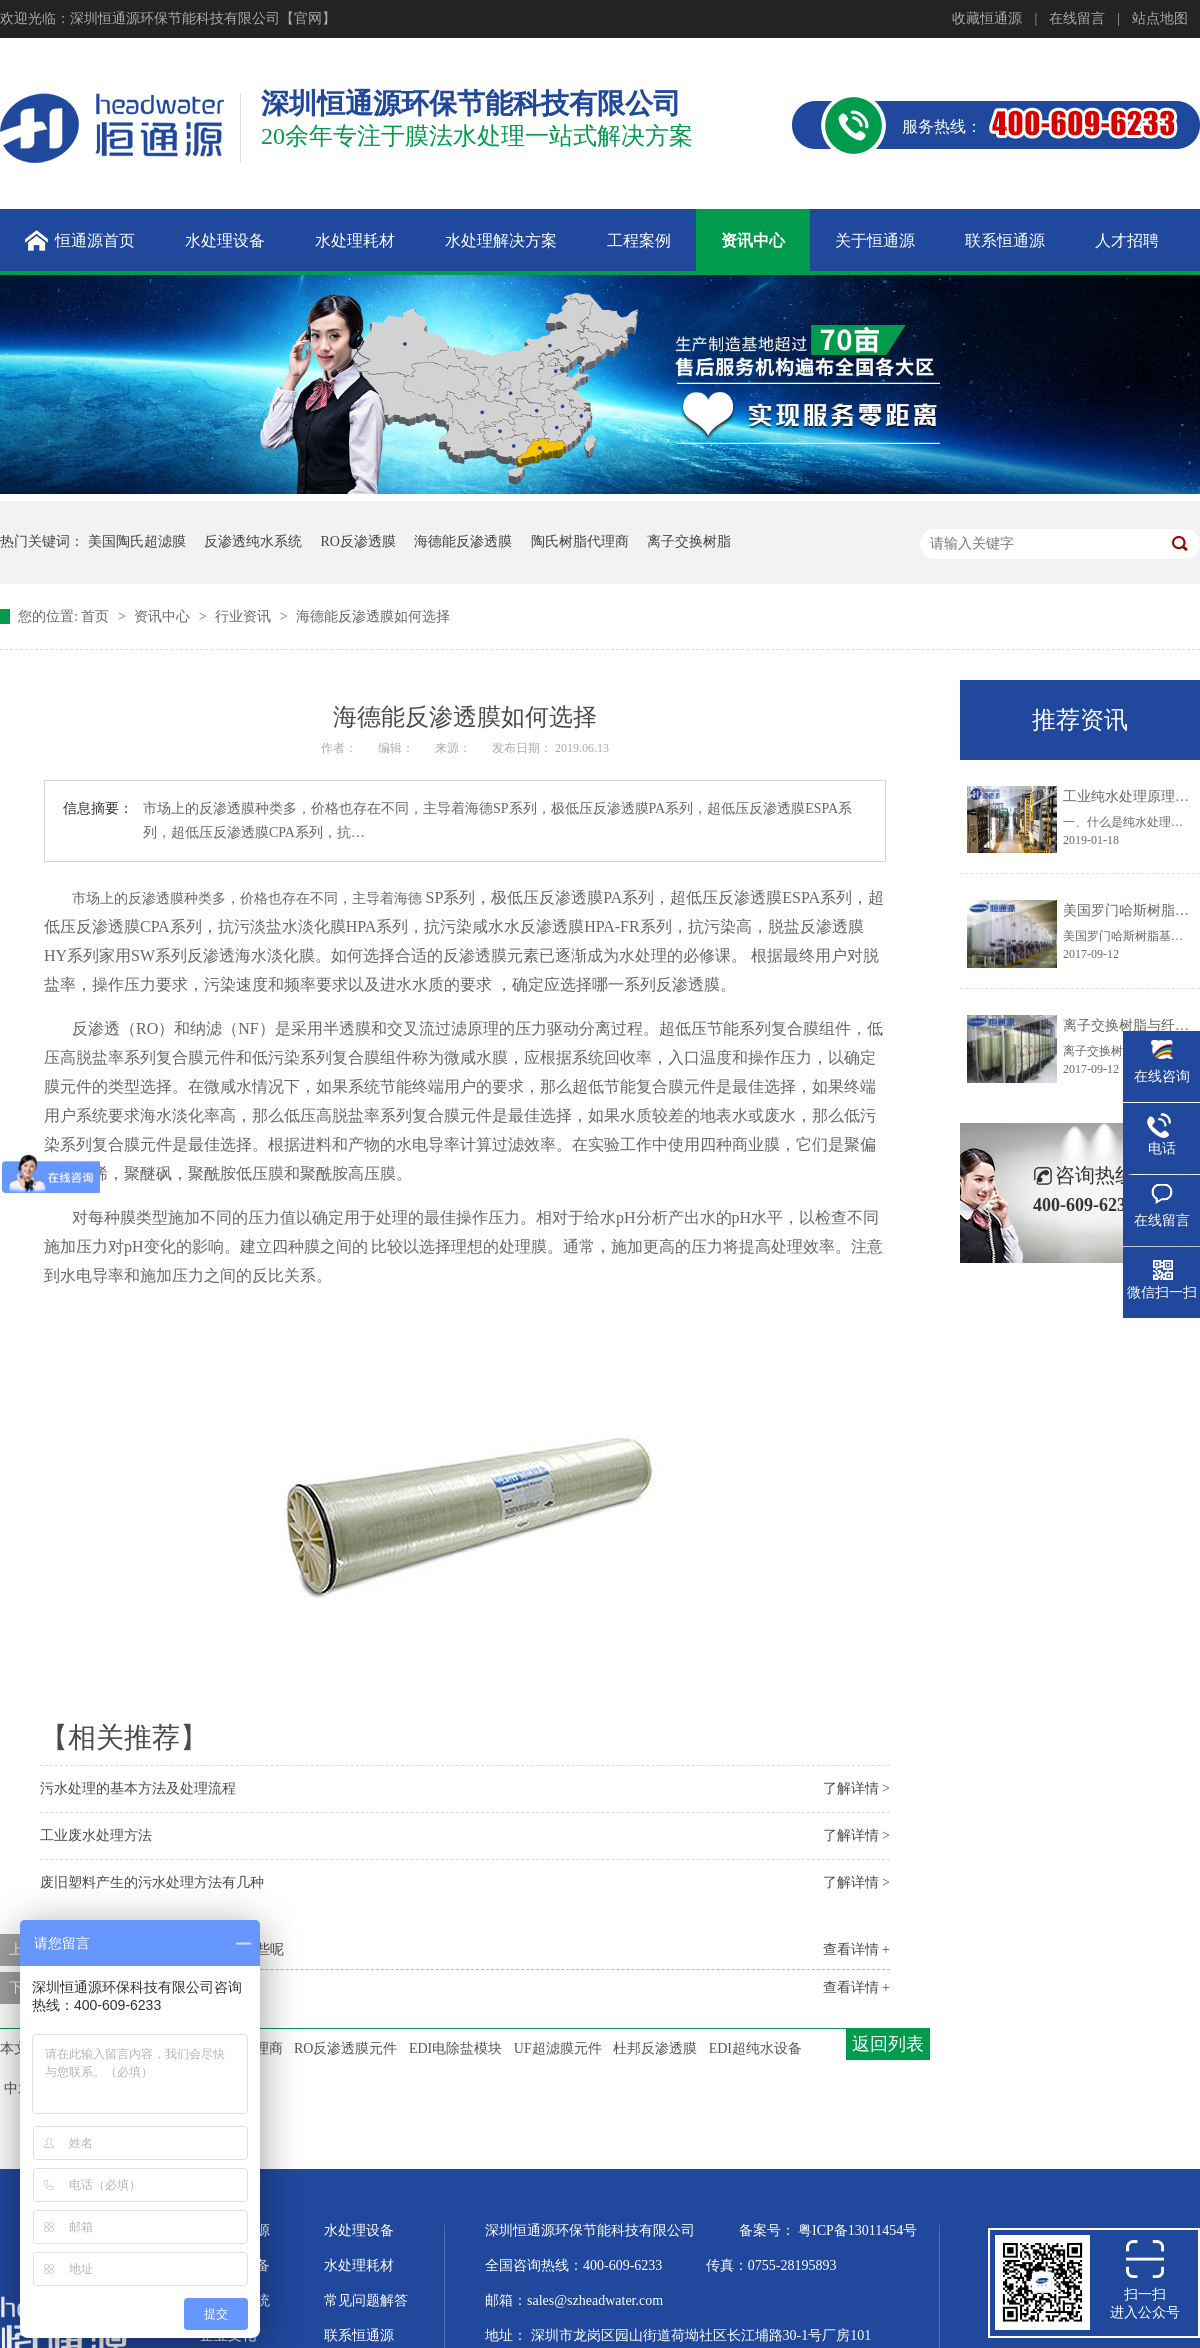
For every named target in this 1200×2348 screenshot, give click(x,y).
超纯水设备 (235, 2265)
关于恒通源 (235, 2230)
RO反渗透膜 (358, 541)
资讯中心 (164, 616)
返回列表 (888, 2044)
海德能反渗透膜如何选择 (373, 616)
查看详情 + (856, 1949)
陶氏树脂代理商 (580, 541)
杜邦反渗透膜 (655, 2048)
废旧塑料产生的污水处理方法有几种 (152, 1882)
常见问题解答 (366, 2300)
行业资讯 (245, 616)
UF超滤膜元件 (558, 2048)
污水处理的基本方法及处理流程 (138, 1788)
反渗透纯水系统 (253, 541)
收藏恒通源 (987, 18)
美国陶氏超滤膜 (137, 541)
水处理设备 (359, 2230)
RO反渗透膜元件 (345, 2048)
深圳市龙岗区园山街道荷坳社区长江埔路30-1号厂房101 (701, 2335)
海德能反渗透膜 (463, 541)
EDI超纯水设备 (755, 2048)
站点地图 (1160, 18)
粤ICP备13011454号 (857, 2230)
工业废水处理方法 (96, 1835)
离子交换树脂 (689, 541)
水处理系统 (235, 2300)
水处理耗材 (359, 2265)
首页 (97, 616)
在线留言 (1077, 18)
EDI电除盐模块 (455, 2048)
